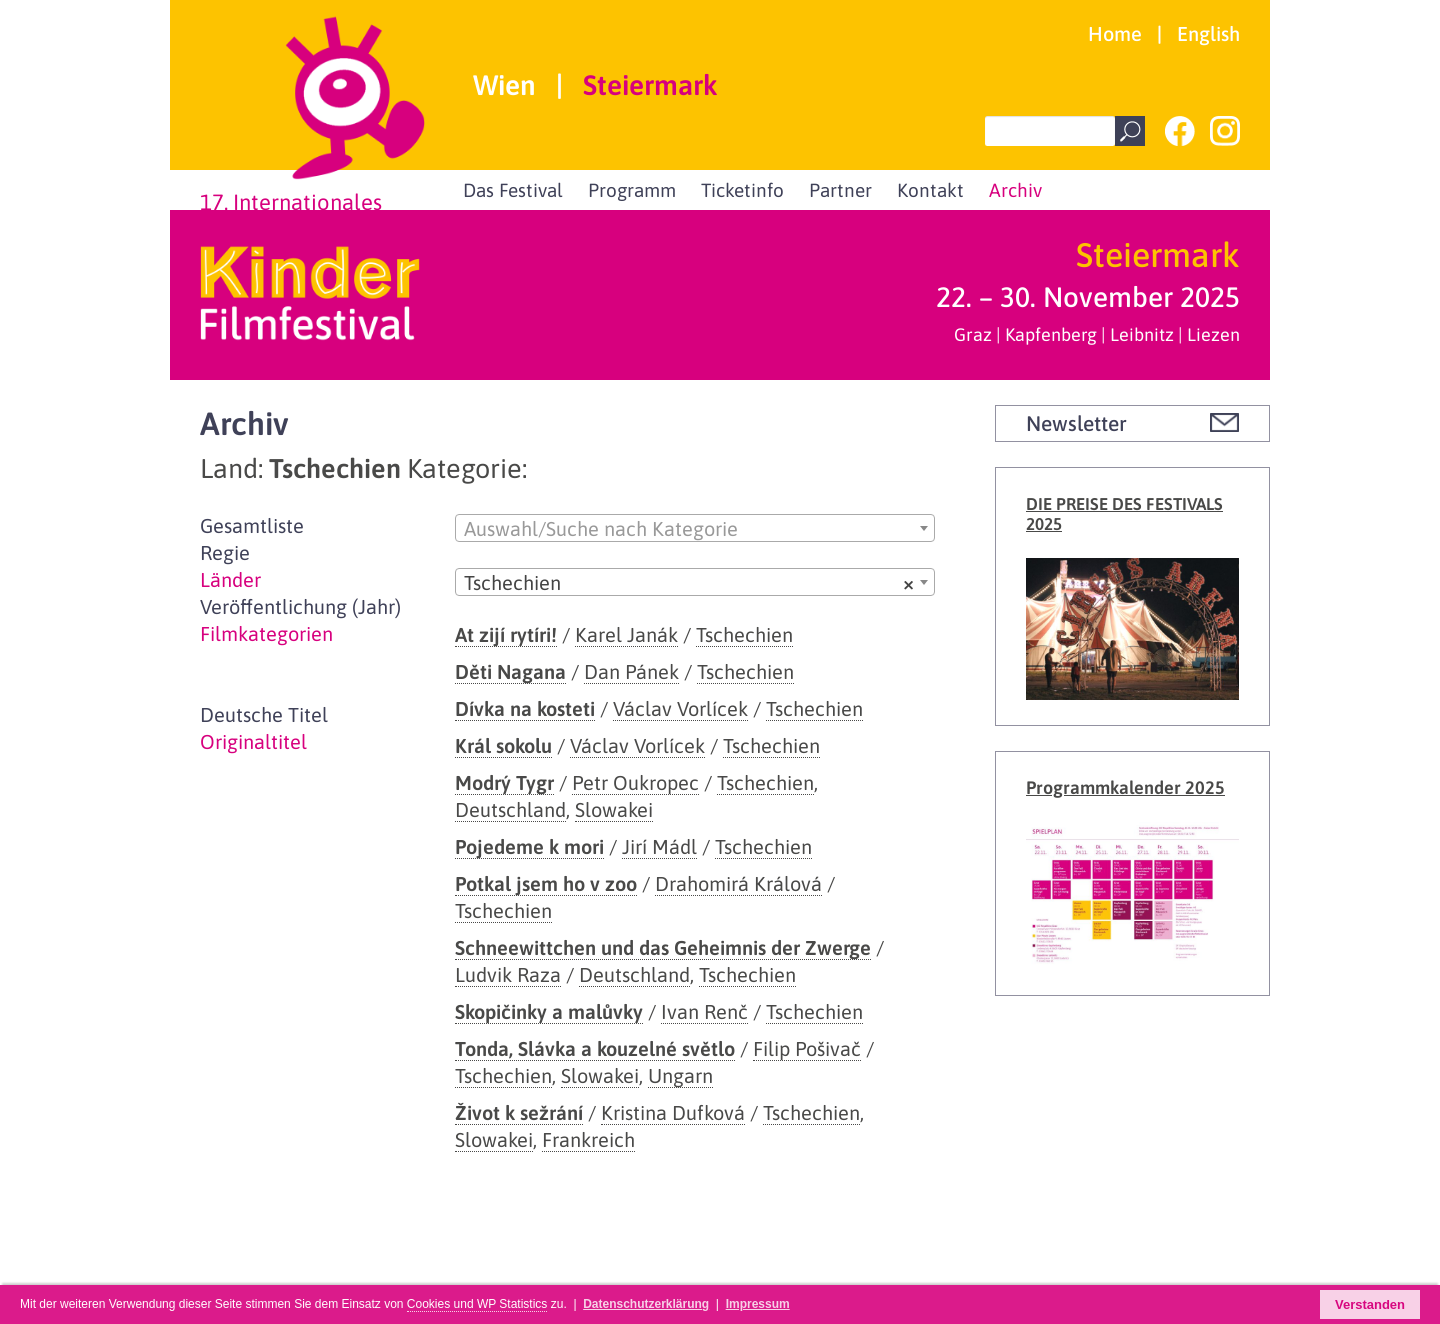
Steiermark (650, 85)
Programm (632, 190)
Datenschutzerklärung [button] (646, 1304)
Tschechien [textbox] (689, 583)
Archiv (1015, 190)
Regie (225, 552)
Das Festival (513, 190)
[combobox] (695, 528)
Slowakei (614, 809)
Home (1115, 33)
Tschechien (744, 634)
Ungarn (680, 1075)
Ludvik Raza (508, 974)
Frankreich (588, 1139)
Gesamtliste (252, 525)
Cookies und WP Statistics (477, 1304)
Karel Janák (626, 634)
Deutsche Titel (264, 714)
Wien (504, 85)
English (1208, 33)
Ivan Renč (704, 1011)
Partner (840, 190)
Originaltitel (253, 741)
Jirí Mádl (659, 846)
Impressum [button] (758, 1304)
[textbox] (695, 529)
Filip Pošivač (807, 1048)
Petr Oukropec (635, 782)
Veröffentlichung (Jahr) (300, 606)
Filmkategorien (266, 633)
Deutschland (510, 809)
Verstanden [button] (1370, 1304)
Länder (230, 579)
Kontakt (930, 190)
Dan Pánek (631, 671)
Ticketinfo (742, 190)
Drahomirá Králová (738, 883)
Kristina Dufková (673, 1112)
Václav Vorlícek (680, 708)
